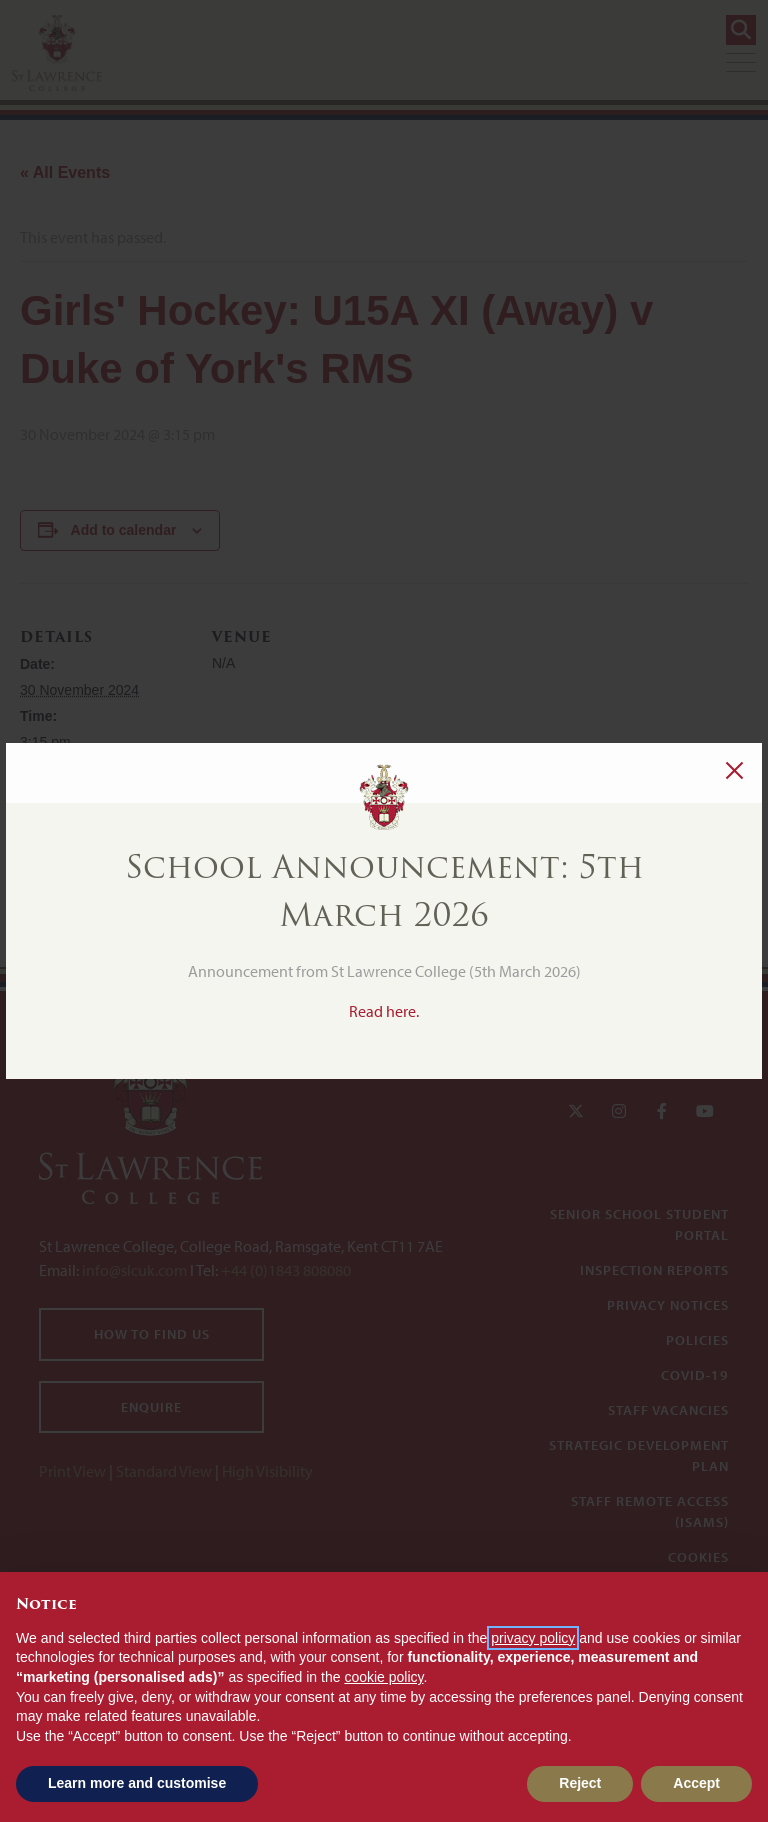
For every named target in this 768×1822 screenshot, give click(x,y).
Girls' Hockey (64, 793)
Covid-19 (695, 1375)
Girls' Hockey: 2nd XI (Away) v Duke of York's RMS (254, 865)
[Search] (741, 30)
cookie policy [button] (383, 1677)
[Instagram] (619, 1111)
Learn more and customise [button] (137, 1783)
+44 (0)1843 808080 (284, 1270)
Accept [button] (696, 1783)
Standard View (164, 1471)
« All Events (65, 172)
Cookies (698, 1557)
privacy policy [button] (533, 1638)
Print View (72, 1471)
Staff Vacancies (668, 1410)
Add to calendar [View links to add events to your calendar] (124, 530)
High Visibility (267, 1471)
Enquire (151, 1407)
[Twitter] (576, 1111)
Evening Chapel (670, 865)
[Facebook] (662, 1111)
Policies (697, 1340)
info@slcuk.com (134, 1270)
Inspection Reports (654, 1270)
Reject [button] (580, 1783)
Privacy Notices (668, 1305)
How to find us (152, 1334)
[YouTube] (705, 1111)
